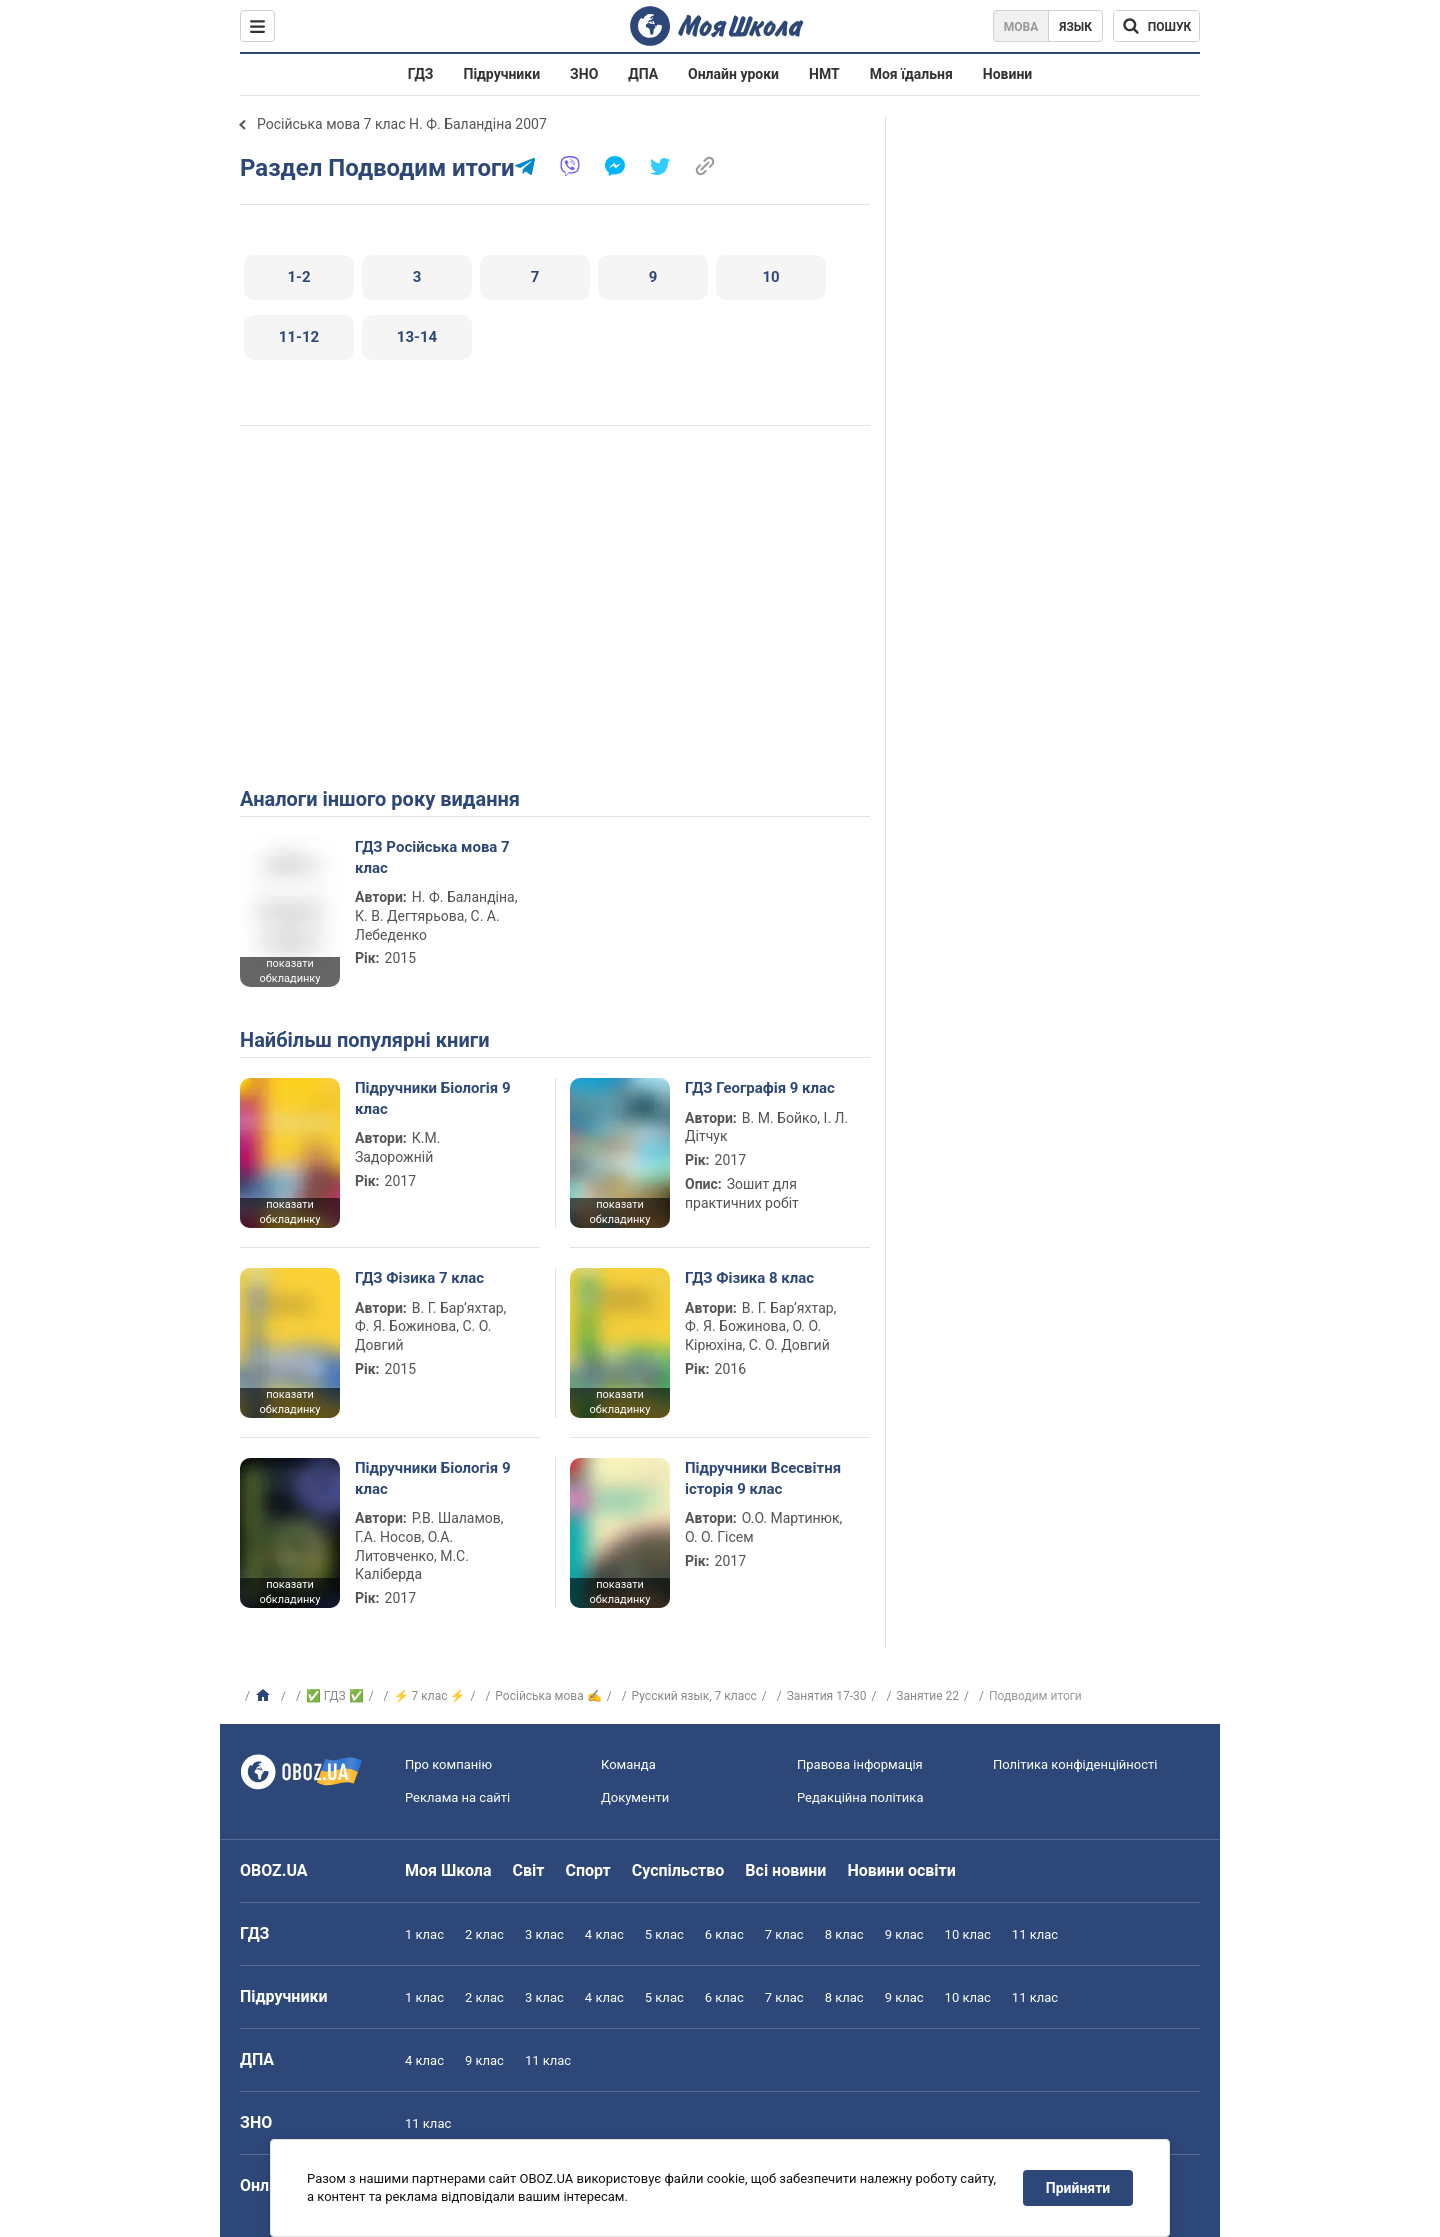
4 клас (604, 1934)
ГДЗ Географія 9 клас (760, 1088)
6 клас (724, 1934)
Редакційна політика (860, 1797)
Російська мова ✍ (548, 1696)
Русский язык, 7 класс (694, 1696)
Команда (628, 1764)
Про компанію (448, 1764)
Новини (1007, 74)
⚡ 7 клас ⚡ (430, 1696)
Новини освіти (901, 1870)
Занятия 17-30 (827, 1696)
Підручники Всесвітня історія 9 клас (763, 1478)
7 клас (784, 1934)
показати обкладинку (289, 971)
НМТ (824, 74)
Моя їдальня (911, 74)
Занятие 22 (927, 1696)
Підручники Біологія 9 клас (433, 1098)
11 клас (1035, 1934)
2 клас (484, 1934)
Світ (529, 1870)
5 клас (664, 1934)
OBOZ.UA (274, 1870)
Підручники (502, 74)
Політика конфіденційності (1075, 1764)
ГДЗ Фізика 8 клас (749, 1278)
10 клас (968, 1934)
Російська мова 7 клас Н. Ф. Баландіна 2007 (402, 124)
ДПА (643, 74)
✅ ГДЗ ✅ (335, 1696)
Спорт (587, 1870)
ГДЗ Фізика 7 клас (419, 1278)
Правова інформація (860, 1764)
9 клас (904, 1934)
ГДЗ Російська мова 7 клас (432, 857)
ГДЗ (421, 74)
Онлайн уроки (733, 74)
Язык (1075, 27)
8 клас (844, 1934)
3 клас (544, 1934)
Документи (635, 1797)
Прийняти (1078, 2188)
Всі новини (785, 1870)
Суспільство (678, 1870)
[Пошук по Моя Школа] (1156, 26)
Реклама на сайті (457, 1797)
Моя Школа (448, 1870)
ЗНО (584, 74)
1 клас (424, 1934)
